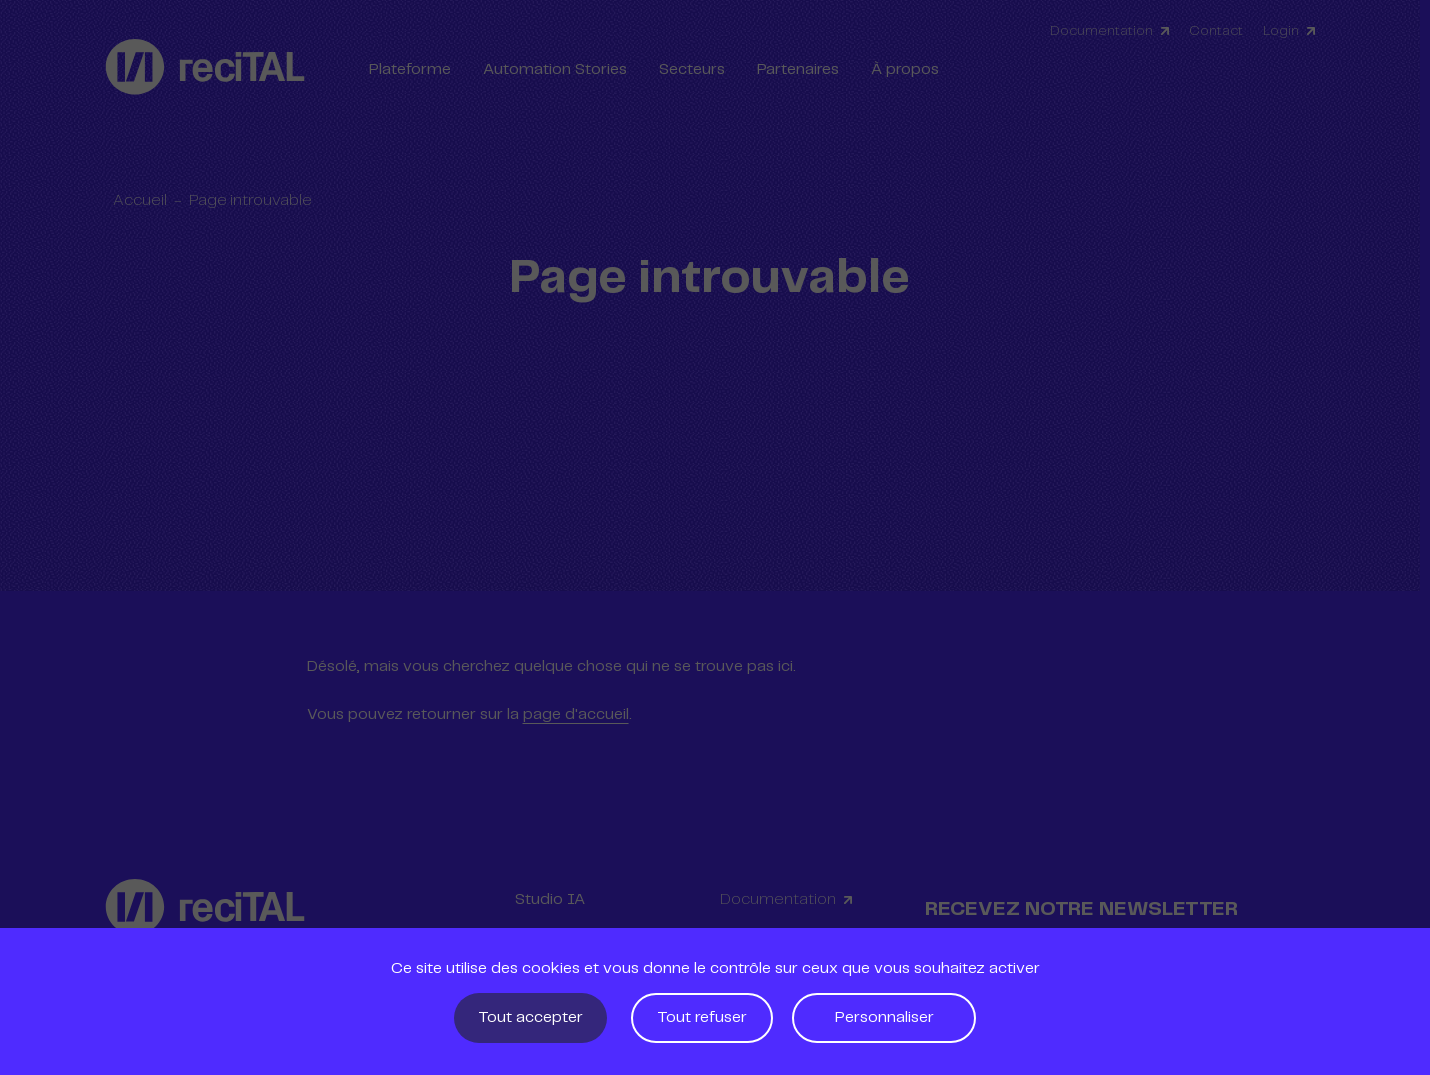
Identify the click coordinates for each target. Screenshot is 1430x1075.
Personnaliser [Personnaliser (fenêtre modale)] (884, 1017)
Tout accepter (530, 1017)
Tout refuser (702, 1017)
